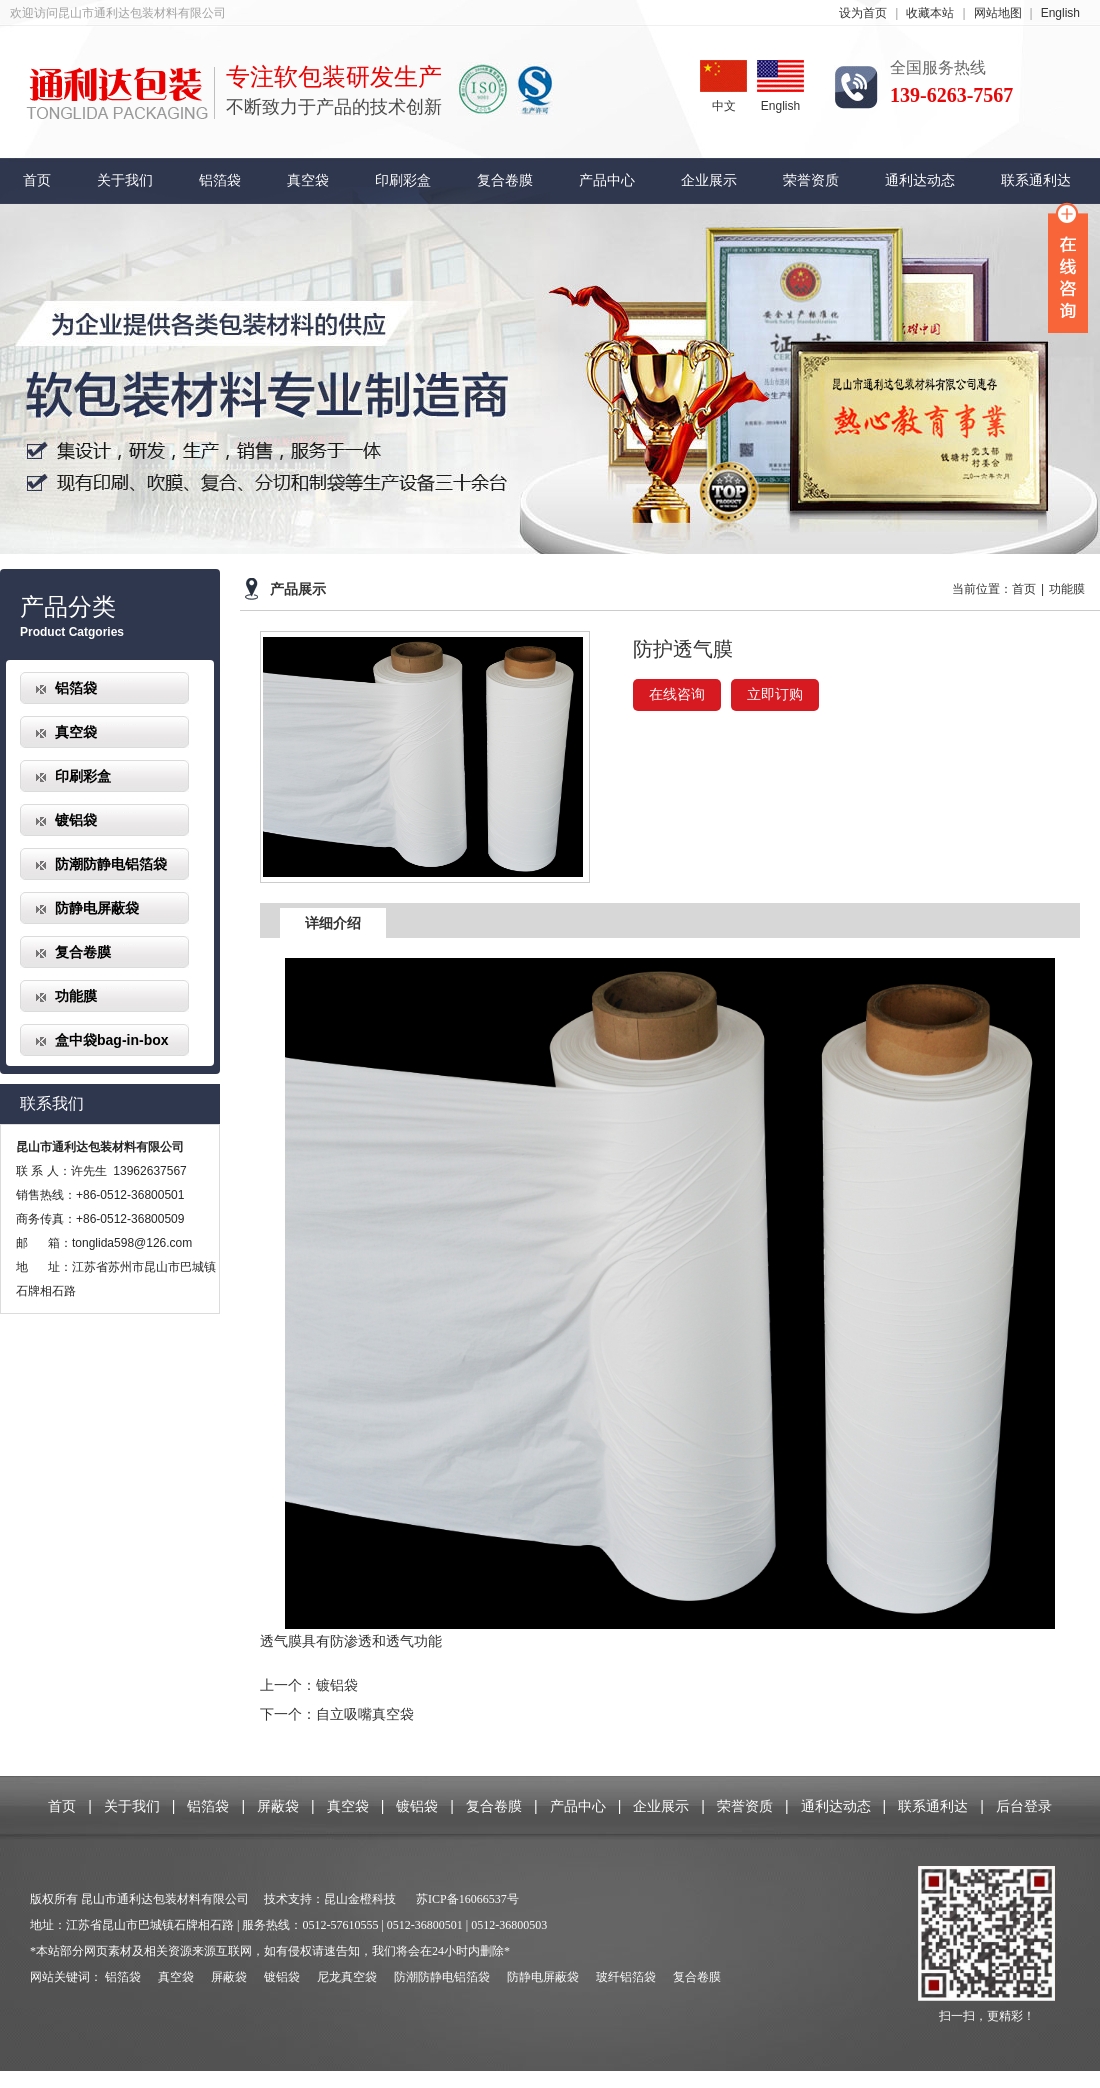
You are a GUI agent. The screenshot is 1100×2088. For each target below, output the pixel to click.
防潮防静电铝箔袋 (111, 864)
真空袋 (308, 180)
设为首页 (863, 13)
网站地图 (998, 13)
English (1060, 13)
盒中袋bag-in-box (112, 1040)
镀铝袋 (76, 820)
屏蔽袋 (278, 1806)
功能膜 (76, 996)
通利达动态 (920, 180)
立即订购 (775, 694)
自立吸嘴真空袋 (365, 1714)
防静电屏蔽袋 (97, 908)
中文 (723, 86)
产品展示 (298, 589)
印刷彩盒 (403, 180)
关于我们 (125, 180)
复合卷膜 (505, 180)
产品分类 (68, 607)
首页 (37, 180)
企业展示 (709, 180)
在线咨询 (677, 694)
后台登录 (1024, 1806)
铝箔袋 (220, 180)
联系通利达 (1036, 180)
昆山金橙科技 (360, 1899)
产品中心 (607, 180)
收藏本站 (930, 13)
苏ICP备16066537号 (467, 1899)
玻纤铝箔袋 (626, 1977)
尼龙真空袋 (347, 1977)
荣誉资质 (811, 180)
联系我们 (52, 1103)
